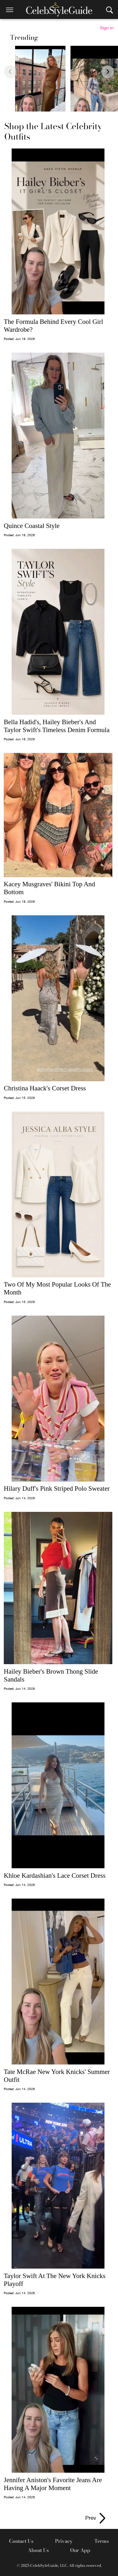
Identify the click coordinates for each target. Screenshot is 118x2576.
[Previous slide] (10, 71)
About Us (38, 2550)
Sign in (107, 27)
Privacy (64, 2541)
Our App (80, 2550)
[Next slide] (107, 71)
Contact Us (21, 2541)
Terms (101, 2541)
